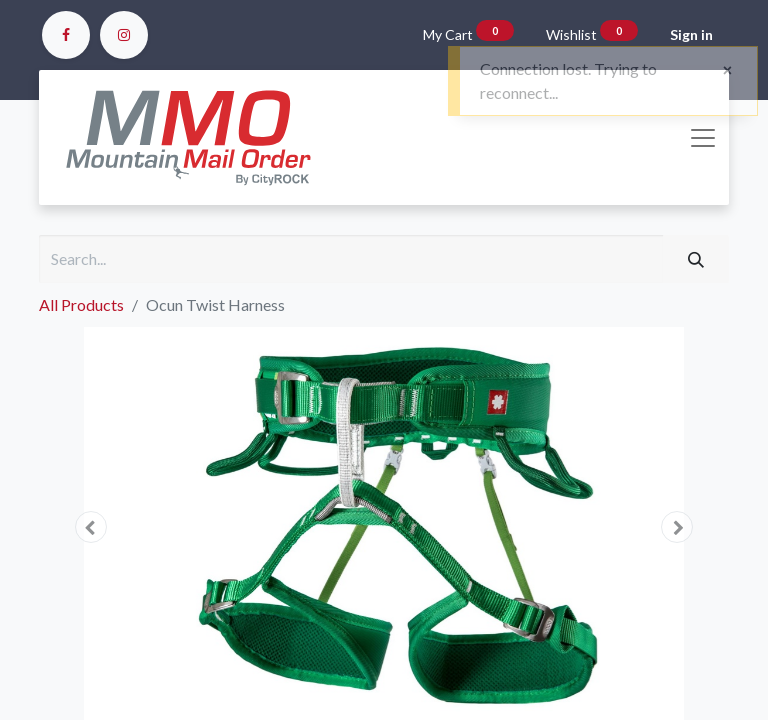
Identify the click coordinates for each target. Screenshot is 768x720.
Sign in (691, 34)
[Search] (696, 259)
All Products (81, 304)
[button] (91, 527)
